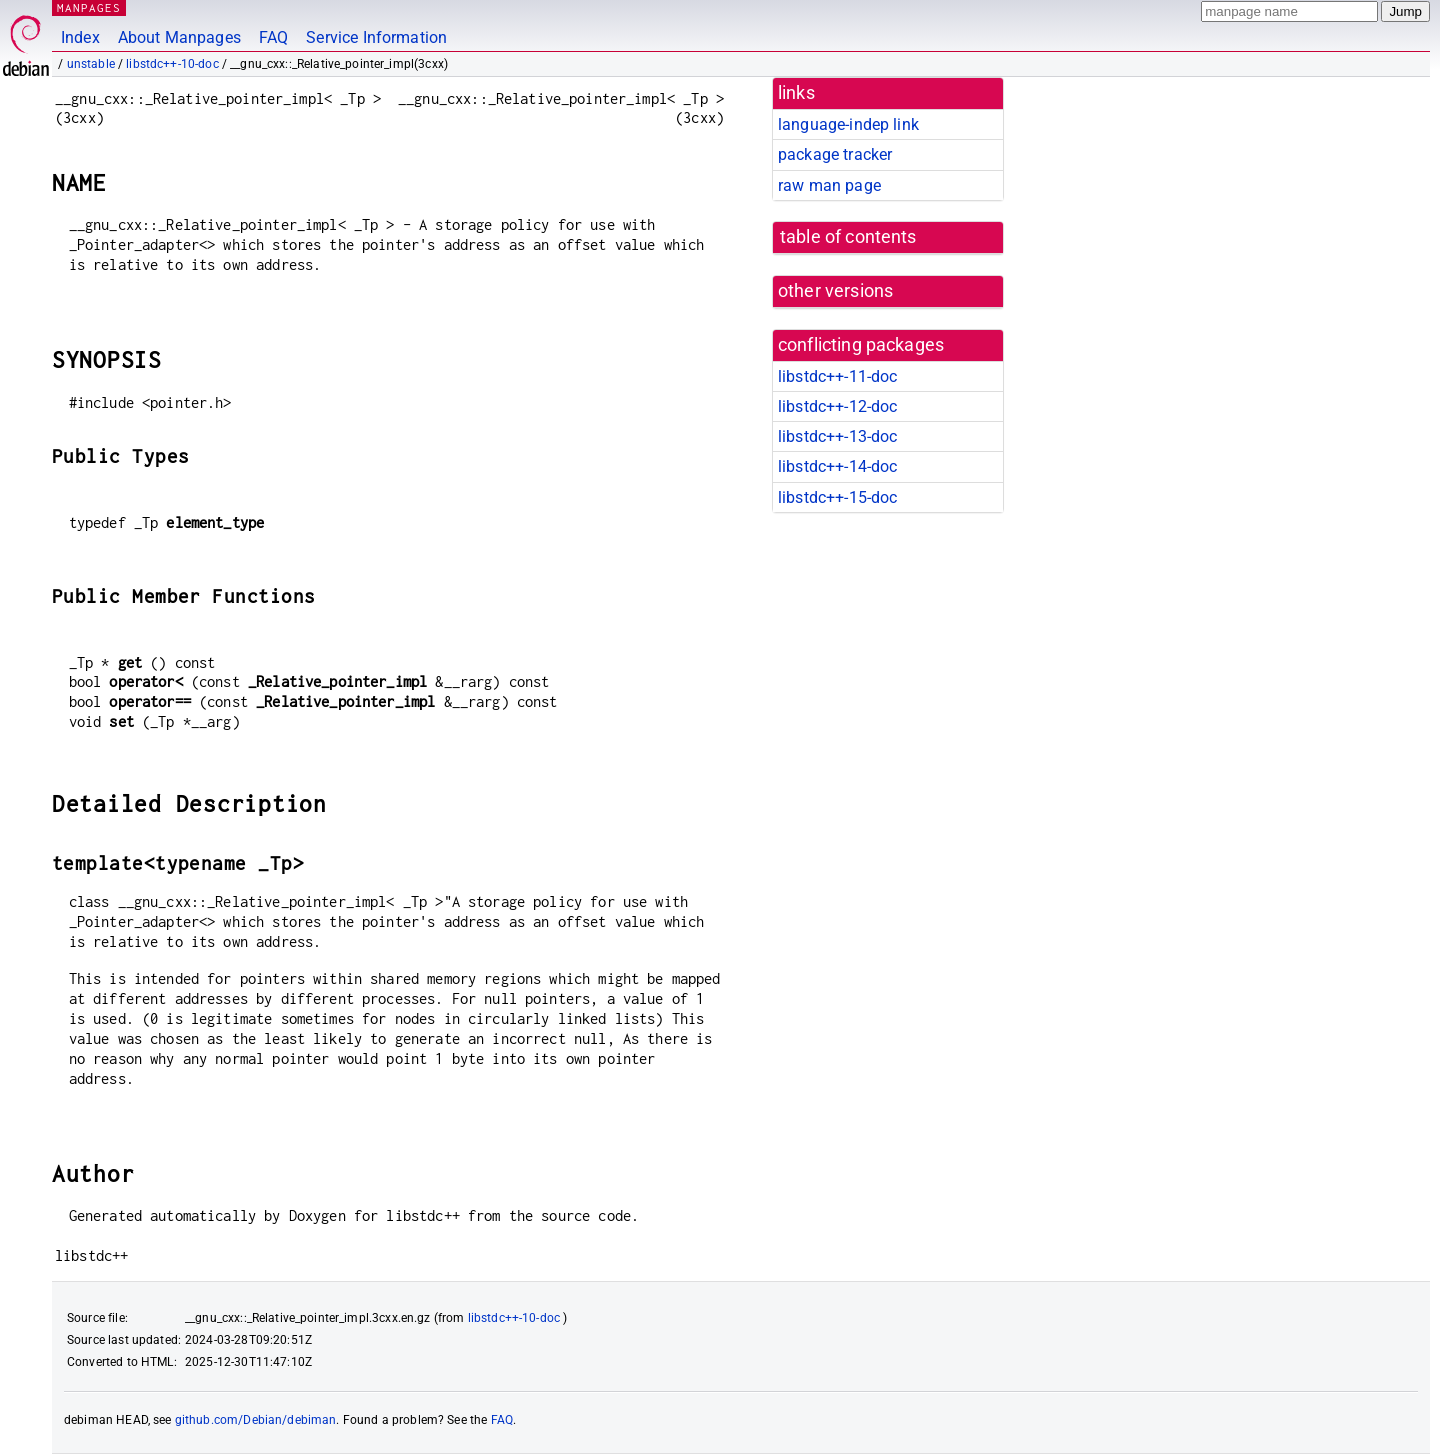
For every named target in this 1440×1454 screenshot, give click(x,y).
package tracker (835, 154)
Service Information (376, 37)
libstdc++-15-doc (837, 497)
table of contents (848, 237)
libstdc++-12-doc (837, 406)
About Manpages (179, 37)
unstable (91, 64)
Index (80, 37)
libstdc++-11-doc (837, 376)
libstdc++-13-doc (837, 436)
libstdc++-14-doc (837, 466)
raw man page (829, 185)
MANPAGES (89, 7)
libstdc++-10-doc (172, 64)
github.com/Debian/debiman (256, 1420)
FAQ (273, 37)
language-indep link (848, 124)
